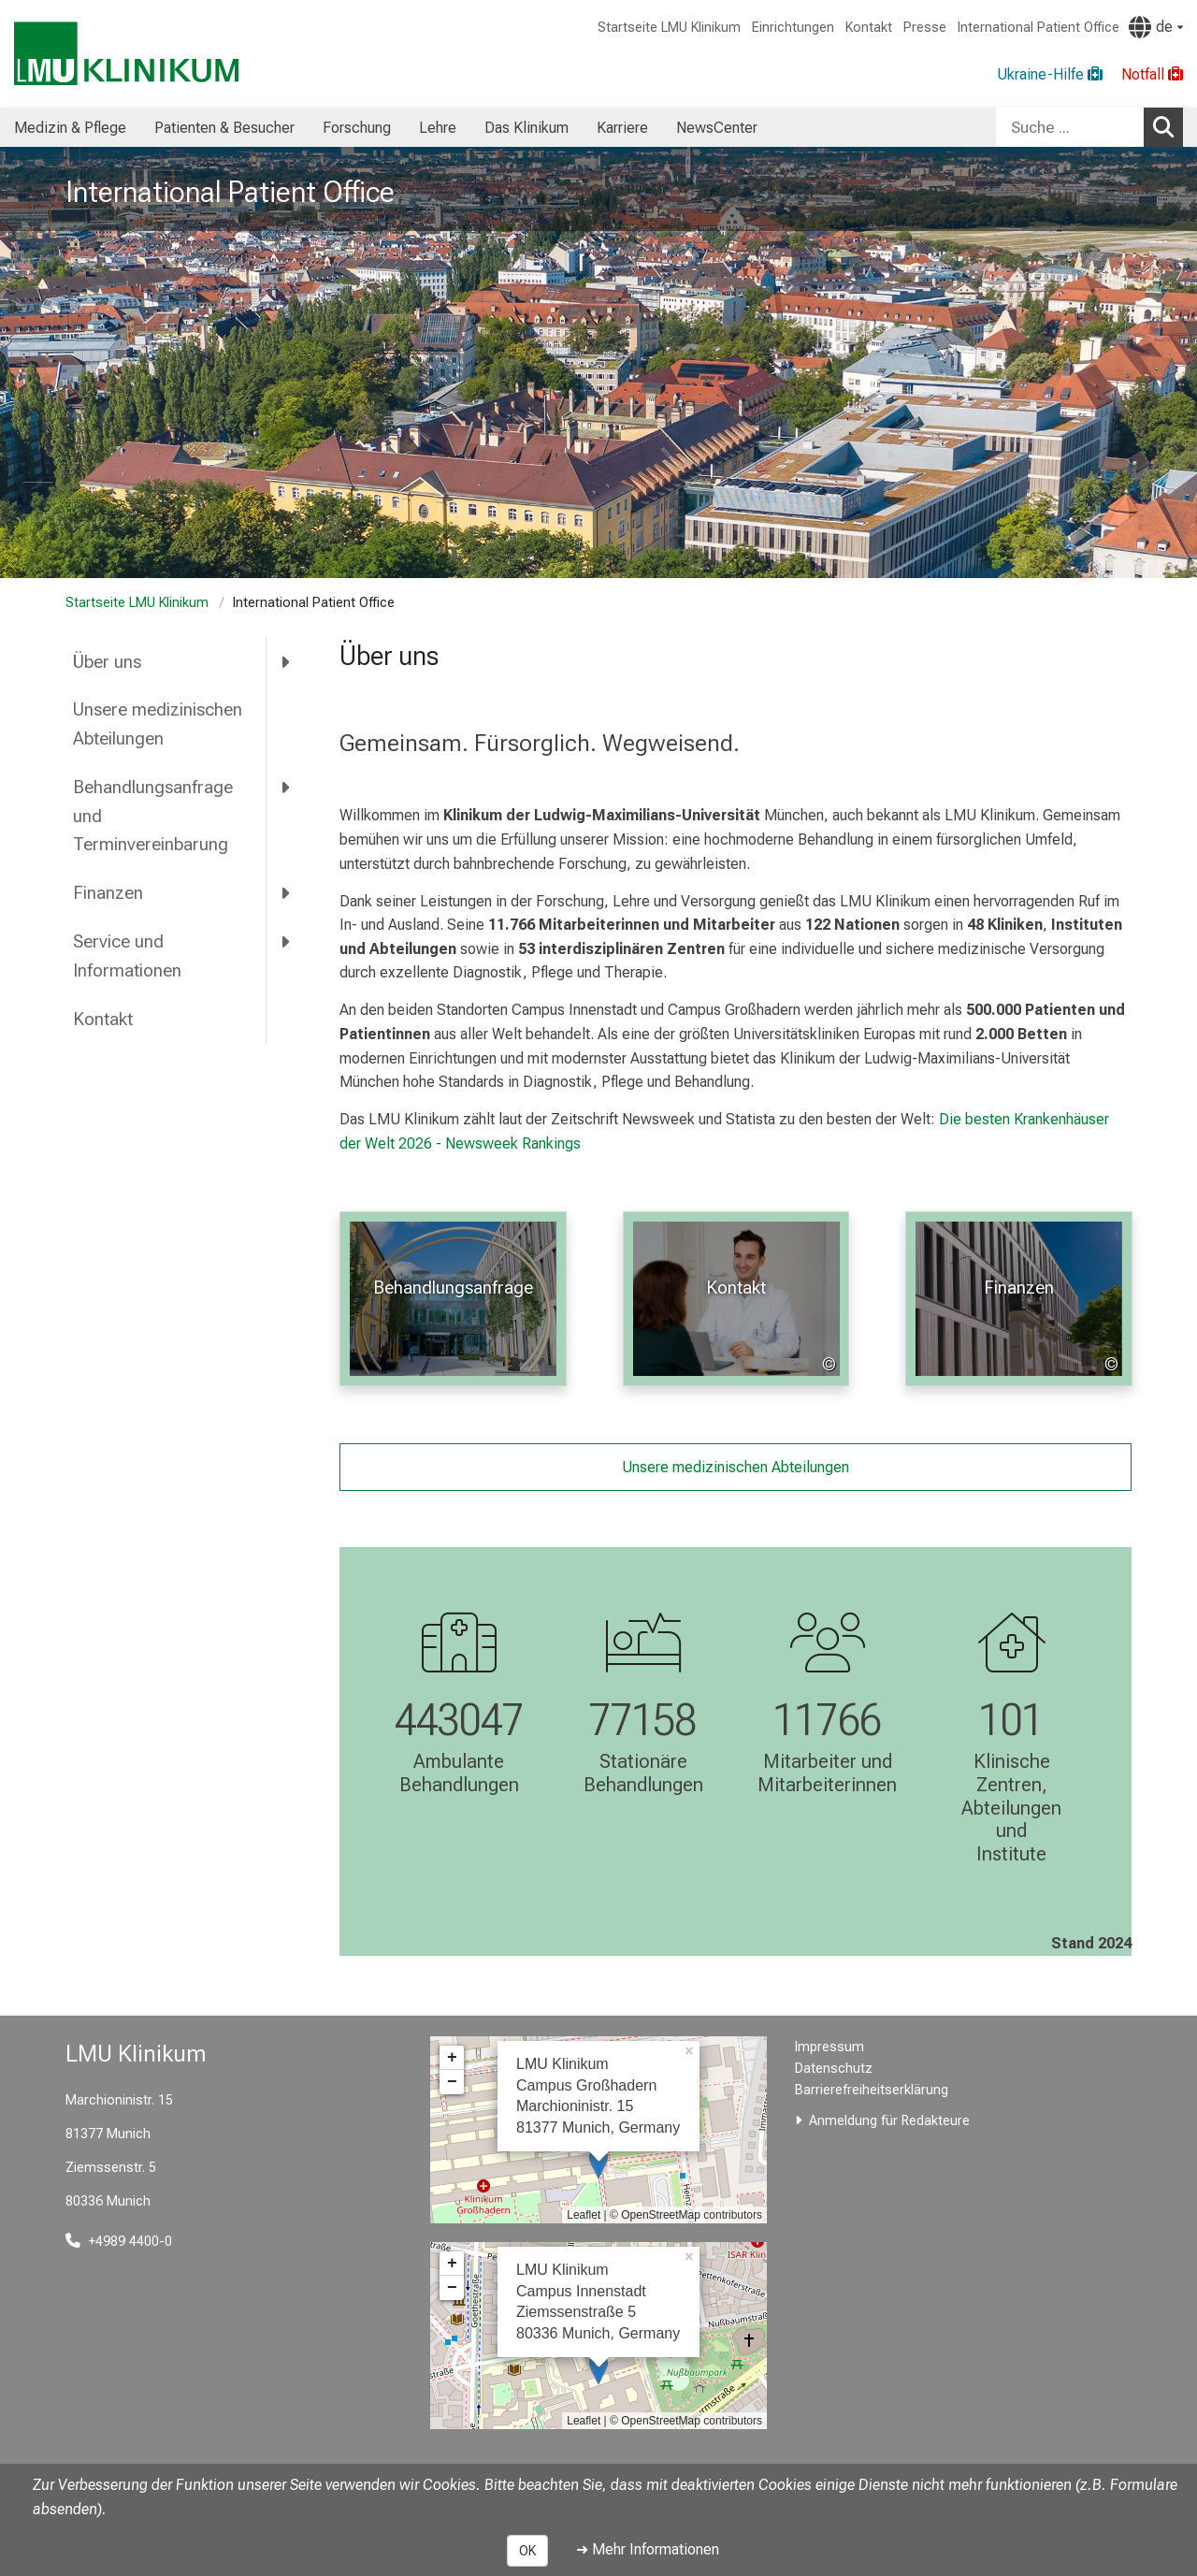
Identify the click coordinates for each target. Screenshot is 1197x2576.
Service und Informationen (127, 956)
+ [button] (452, 2058)
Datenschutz (834, 2069)
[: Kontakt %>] (735, 1299)
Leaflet (583, 2214)
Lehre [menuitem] (437, 128)
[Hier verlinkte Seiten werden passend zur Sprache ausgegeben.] (1156, 27)
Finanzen (108, 893)
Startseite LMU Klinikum (669, 28)
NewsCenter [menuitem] (716, 128)
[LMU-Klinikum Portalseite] (126, 54)
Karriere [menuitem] (622, 128)
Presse (924, 28)
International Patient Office (1038, 28)
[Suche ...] (1070, 127)
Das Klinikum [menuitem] (526, 128)
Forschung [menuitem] (357, 128)
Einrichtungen (793, 28)
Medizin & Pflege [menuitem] (70, 128)
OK (527, 2550)
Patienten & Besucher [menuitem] (224, 128)
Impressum (829, 2047)
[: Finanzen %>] (1019, 1299)
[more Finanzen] (286, 893)
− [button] (452, 2082)
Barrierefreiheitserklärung (871, 2090)
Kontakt (868, 28)
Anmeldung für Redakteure (889, 2121)
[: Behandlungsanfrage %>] (453, 1299)
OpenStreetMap (660, 2214)
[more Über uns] (286, 661)
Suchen (1168, 126)
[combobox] (1089, 127)
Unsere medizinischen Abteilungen (157, 724)
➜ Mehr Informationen (647, 2549)
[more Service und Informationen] (286, 942)
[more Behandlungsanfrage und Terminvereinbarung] (286, 787)
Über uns (107, 662)
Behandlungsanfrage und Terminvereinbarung (153, 815)
